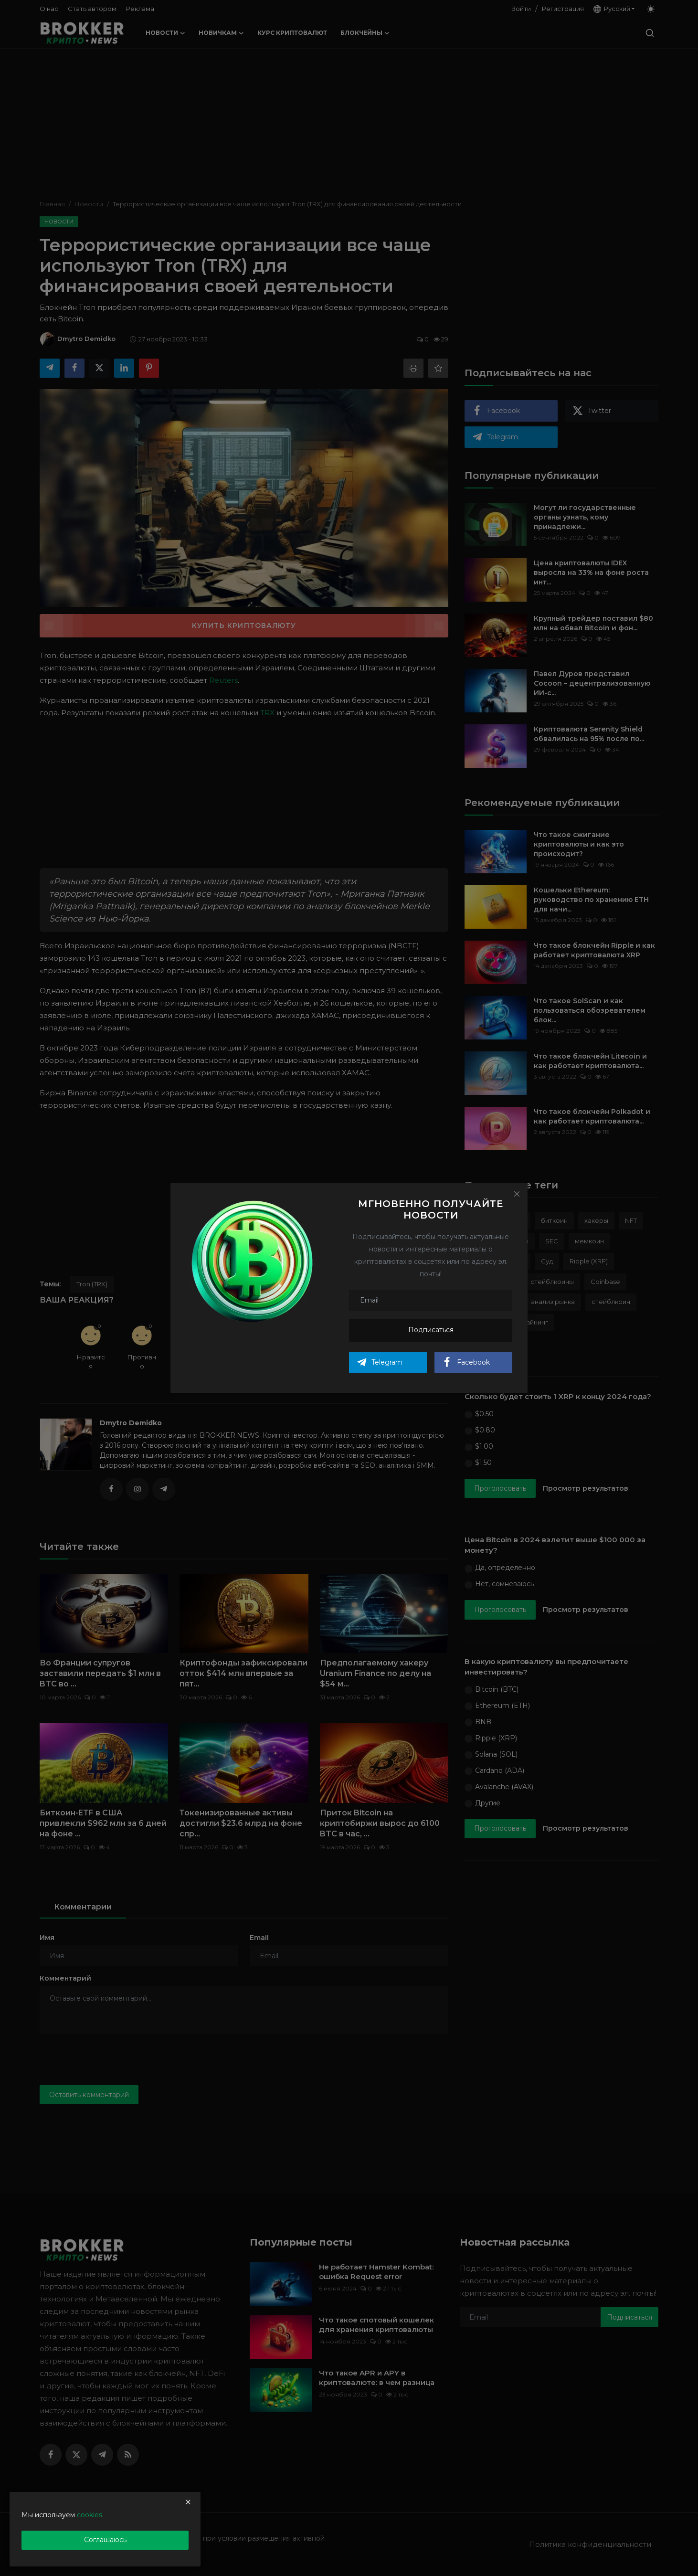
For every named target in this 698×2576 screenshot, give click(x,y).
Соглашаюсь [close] (105, 2539)
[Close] (516, 1194)
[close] (188, 2502)
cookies (89, 2515)
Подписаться (431, 1329)
